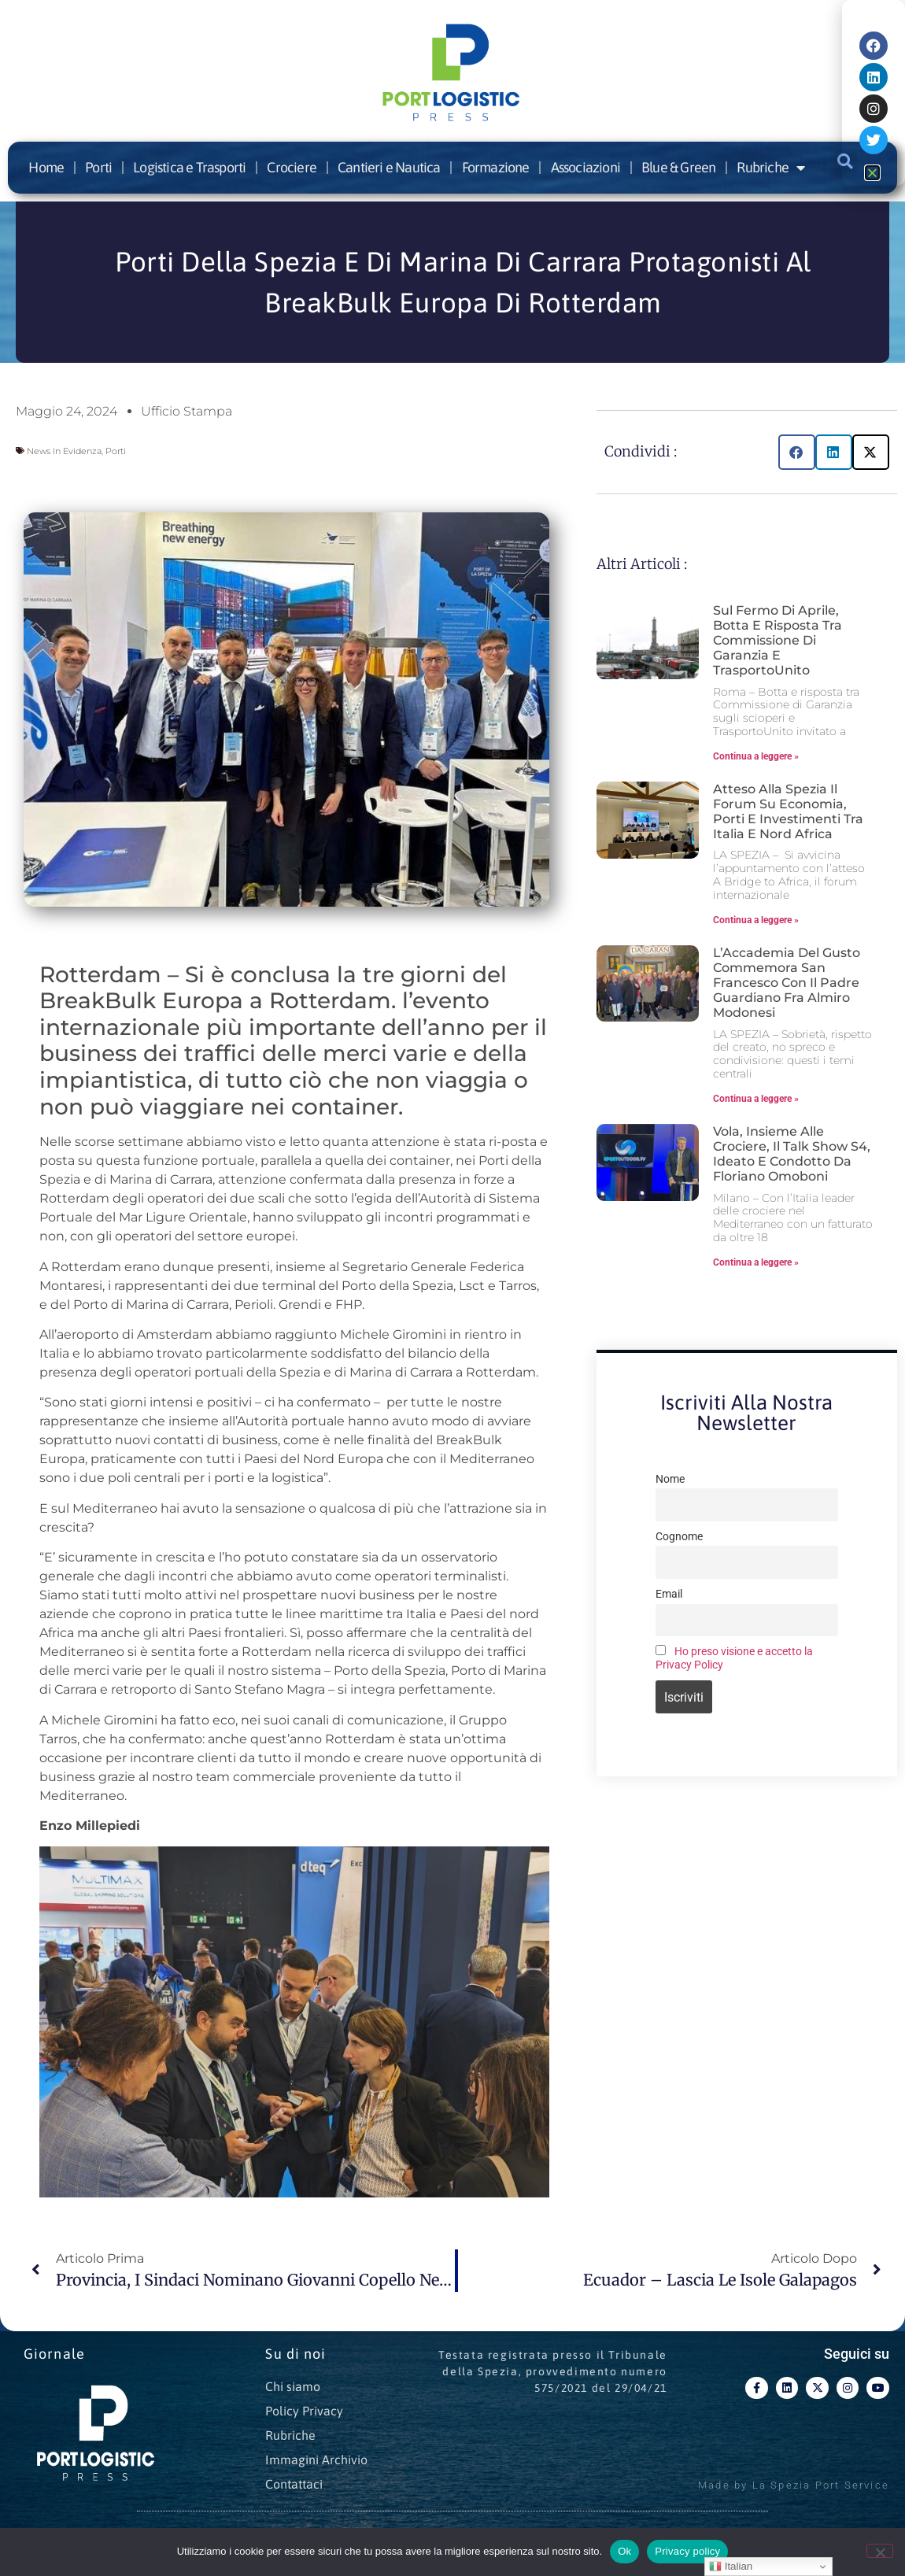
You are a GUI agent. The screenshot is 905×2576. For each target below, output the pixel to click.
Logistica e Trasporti (189, 167)
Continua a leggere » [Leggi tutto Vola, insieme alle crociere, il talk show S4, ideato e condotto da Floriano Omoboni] (756, 1262)
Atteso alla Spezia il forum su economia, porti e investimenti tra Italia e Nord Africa (788, 812)
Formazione (496, 167)
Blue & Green (678, 167)
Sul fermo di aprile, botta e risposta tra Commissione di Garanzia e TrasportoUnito (777, 640)
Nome (670, 1479)
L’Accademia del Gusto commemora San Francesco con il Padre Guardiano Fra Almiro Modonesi (786, 983)
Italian (730, 2566)
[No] (879, 2551)
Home (46, 167)
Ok (624, 2551)
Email (669, 1594)
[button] (796, 452)
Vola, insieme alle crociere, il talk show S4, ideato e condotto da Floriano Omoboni (791, 1154)
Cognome (679, 1536)
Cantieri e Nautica (389, 167)
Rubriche (770, 168)
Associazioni (585, 167)
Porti (98, 167)
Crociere (291, 167)
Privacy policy (687, 2551)
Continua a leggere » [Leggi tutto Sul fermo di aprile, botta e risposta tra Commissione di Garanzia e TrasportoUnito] (756, 756)
